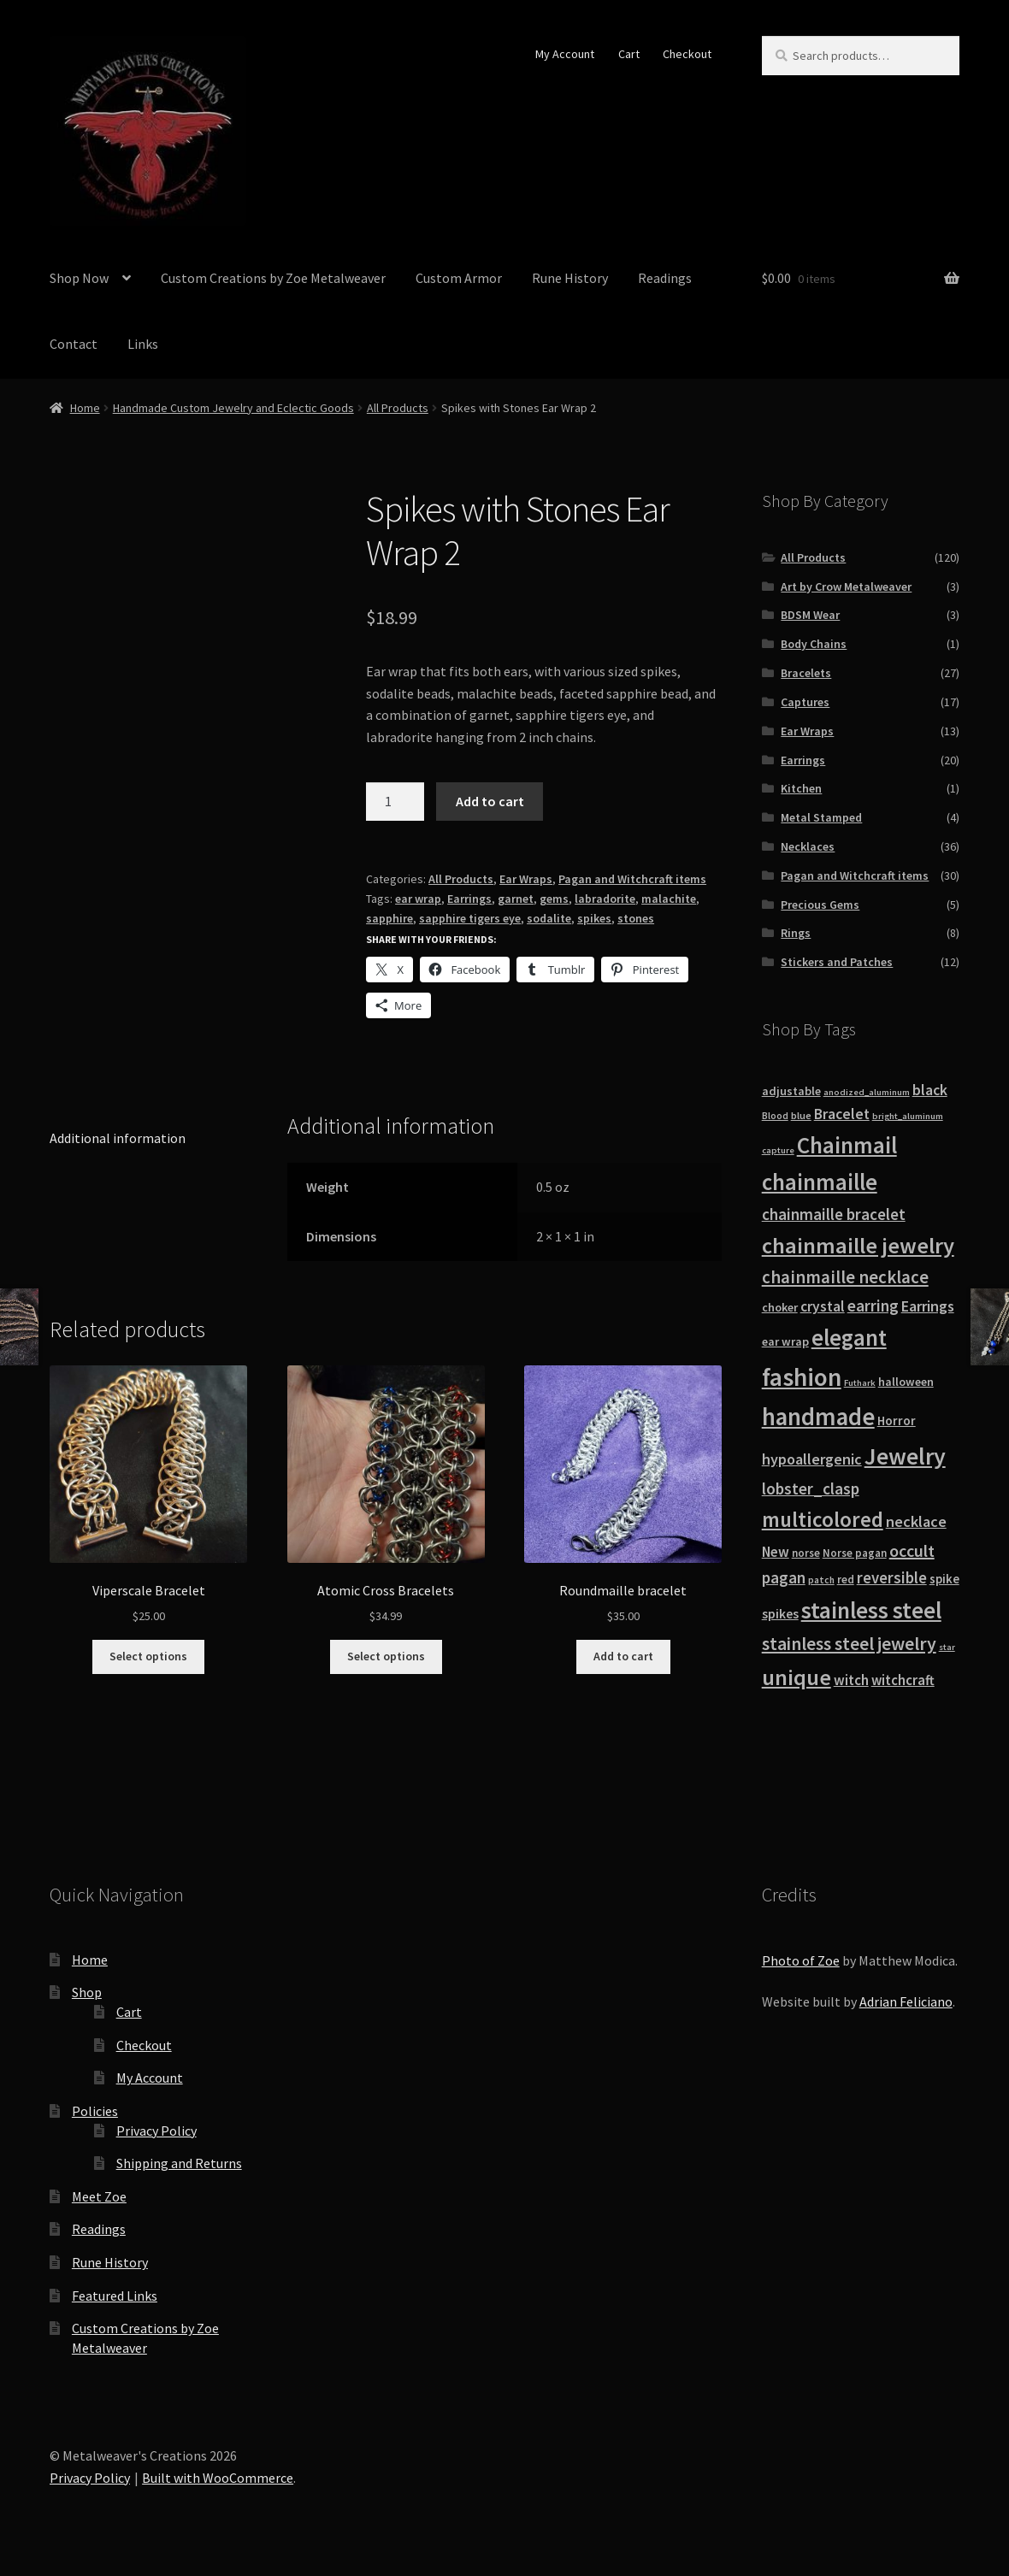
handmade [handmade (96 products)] (818, 1416)
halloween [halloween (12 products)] (906, 1381)
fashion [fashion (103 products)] (801, 1377)
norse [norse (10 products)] (806, 1553)
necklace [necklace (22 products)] (916, 1521)
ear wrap (418, 898)
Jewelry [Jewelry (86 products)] (905, 1456)
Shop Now (79, 277)
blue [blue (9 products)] (801, 1115)
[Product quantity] (395, 802)
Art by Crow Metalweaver (846, 586)
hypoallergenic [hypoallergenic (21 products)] (812, 1459)
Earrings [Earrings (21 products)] (927, 1306)
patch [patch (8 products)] (821, 1580)
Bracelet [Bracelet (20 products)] (842, 1114)
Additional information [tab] (118, 1138)
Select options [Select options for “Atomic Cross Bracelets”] (386, 1656)
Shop (87, 1992)
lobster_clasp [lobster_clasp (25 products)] (810, 1488)
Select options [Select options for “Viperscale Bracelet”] (148, 1656)
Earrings (469, 898)
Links (142, 343)
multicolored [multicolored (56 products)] (822, 1519)
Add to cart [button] (623, 1656)
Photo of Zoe (801, 1960)
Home (85, 408)
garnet (516, 898)
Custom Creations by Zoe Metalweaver (273, 277)
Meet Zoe (99, 2196)
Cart (629, 54)
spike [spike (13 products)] (944, 1579)
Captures (805, 702)
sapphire (389, 918)
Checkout (687, 54)
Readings (665, 277)
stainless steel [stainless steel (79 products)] (871, 1609)
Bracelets (806, 673)
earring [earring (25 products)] (873, 1305)
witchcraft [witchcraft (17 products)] (903, 1680)
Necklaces (808, 846)
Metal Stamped (821, 817)
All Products (397, 408)
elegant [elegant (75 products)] (849, 1337)
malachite (668, 898)
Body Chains (814, 643)
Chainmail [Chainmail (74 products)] (847, 1144)
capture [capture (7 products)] (778, 1150)
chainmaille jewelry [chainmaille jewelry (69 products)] (858, 1245)
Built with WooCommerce (217, 2477)
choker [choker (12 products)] (780, 1307)
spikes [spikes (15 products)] (780, 1614)
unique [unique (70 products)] (796, 1677)
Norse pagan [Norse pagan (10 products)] (855, 1553)
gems (554, 898)
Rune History (570, 277)
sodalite (549, 918)
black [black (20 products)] (929, 1090)
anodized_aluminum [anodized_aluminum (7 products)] (866, 1092)
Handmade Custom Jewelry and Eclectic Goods (233, 408)
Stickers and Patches (837, 962)
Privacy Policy (156, 2130)
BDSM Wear (810, 614)
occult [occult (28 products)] (912, 1550)
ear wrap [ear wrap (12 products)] (785, 1341)
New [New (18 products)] (775, 1551)
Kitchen (801, 788)
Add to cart (490, 801)
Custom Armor (459, 277)
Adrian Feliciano (906, 2001)
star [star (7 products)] (947, 1647)
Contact (73, 343)
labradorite (605, 898)
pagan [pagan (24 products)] (783, 1577)
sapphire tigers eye (470, 918)
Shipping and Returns (179, 2163)
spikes (594, 918)
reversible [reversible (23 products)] (892, 1578)
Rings (796, 932)
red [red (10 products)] (845, 1579)
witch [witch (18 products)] (851, 1680)
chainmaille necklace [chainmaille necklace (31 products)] (845, 1277)
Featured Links (114, 2295)
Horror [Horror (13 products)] (896, 1420)
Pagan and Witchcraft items (632, 879)
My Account (564, 54)
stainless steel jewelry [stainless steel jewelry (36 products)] (849, 1643)
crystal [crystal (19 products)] (822, 1306)
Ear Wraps (525, 879)
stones (635, 918)
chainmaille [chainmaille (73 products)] (819, 1182)
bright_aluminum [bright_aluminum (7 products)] (907, 1116)
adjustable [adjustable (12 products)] (791, 1091)
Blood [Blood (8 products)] (775, 1116)
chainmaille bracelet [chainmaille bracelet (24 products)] (834, 1214)
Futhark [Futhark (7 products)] (860, 1382)
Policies (95, 2110)
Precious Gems (820, 904)
